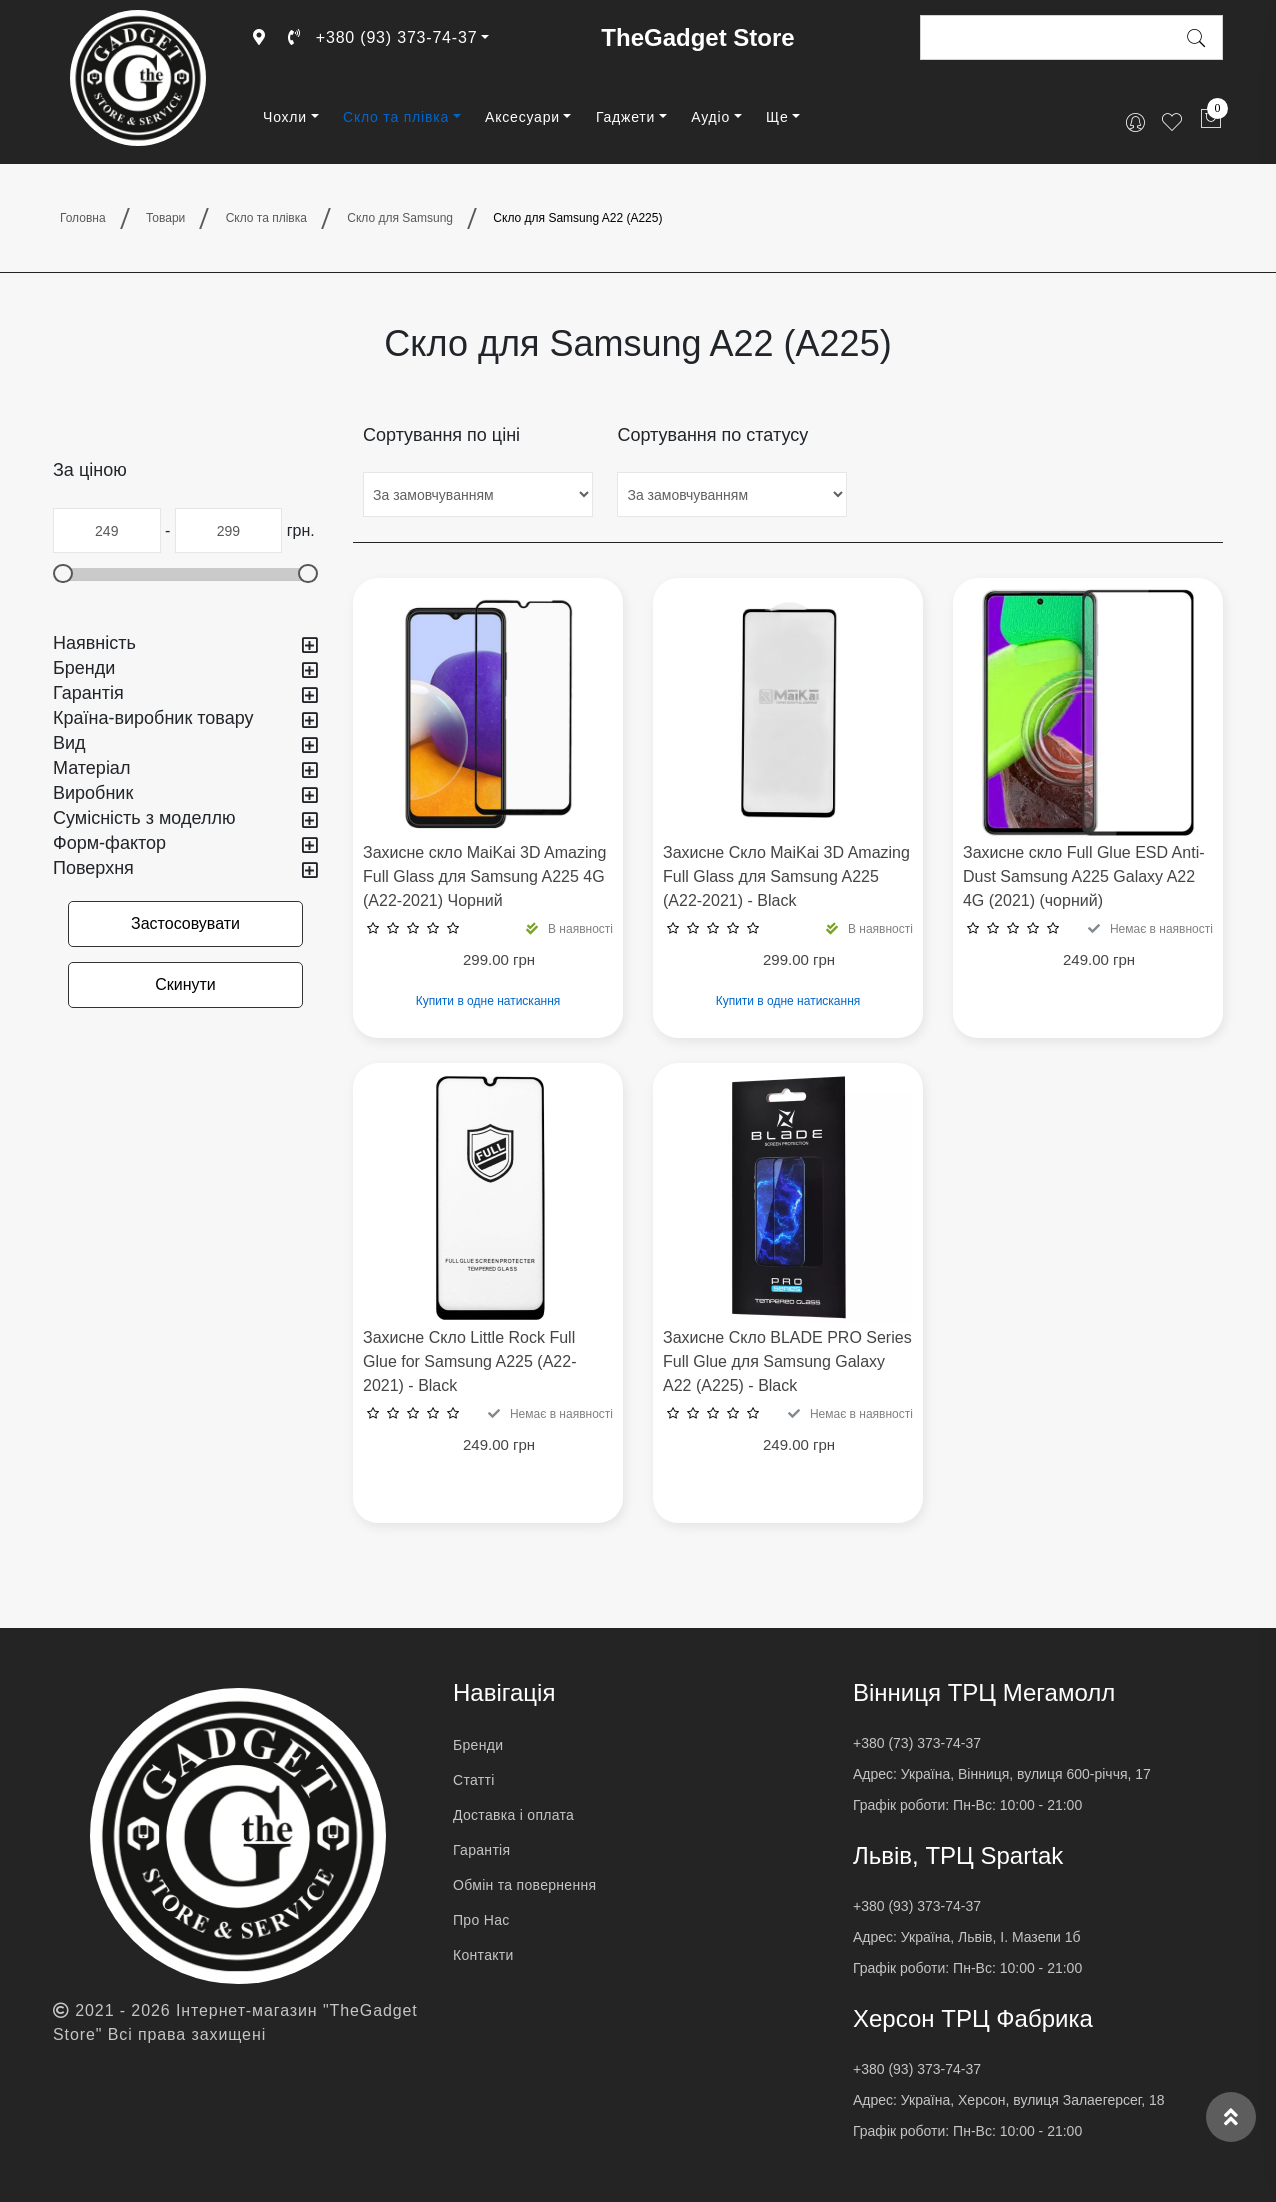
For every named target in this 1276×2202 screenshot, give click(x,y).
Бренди (185, 668)
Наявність (185, 643)
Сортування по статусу (712, 435)
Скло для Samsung (400, 218)
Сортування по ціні (441, 435)
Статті (474, 1780)
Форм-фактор (185, 843)
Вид (185, 743)
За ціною (90, 470)
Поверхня (185, 868)
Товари (165, 218)
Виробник (185, 793)
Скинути (185, 984)
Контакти (483, 1955)
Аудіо (710, 117)
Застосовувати (185, 923)
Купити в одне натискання (488, 1001)
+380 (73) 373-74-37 (917, 1743)
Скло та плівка (396, 117)
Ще (777, 117)
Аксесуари (522, 117)
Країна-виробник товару (185, 718)
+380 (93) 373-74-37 (382, 37)
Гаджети (625, 117)
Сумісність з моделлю (185, 818)
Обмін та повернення (524, 1885)
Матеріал (185, 768)
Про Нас (481, 1920)
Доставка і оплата (513, 1815)
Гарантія (185, 693)
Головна (83, 218)
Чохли (285, 117)
